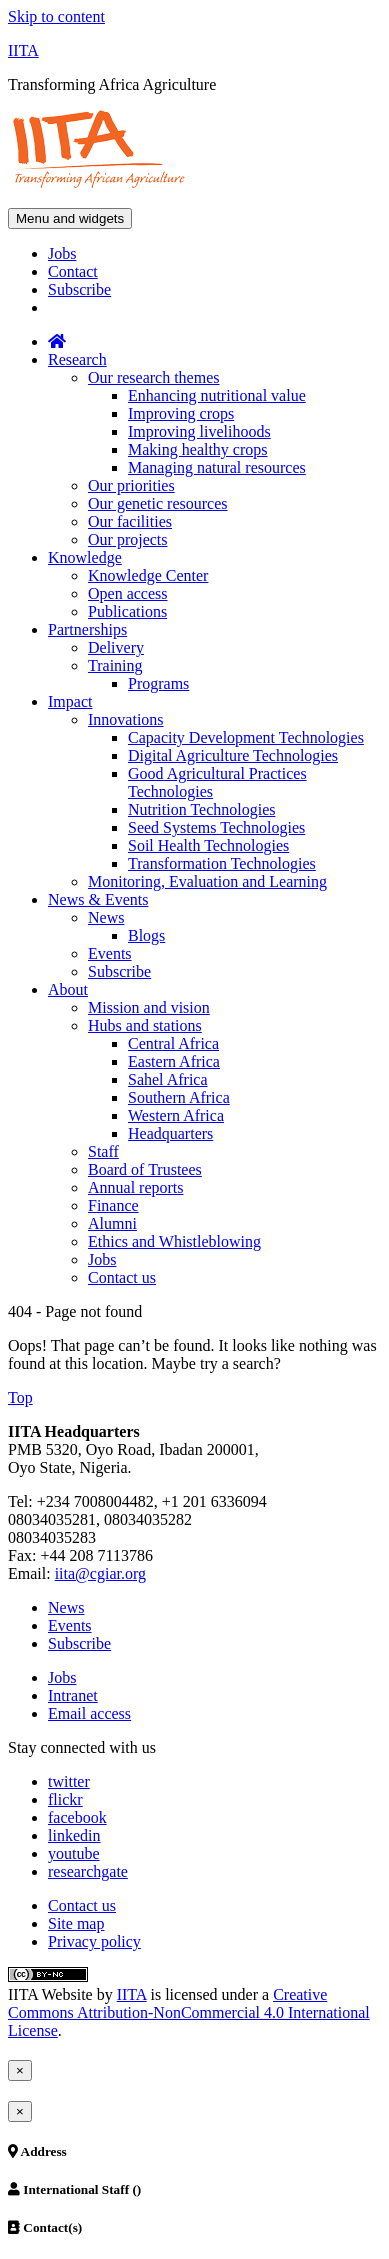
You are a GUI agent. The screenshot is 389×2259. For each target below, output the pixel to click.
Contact (73, 271)
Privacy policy (94, 1941)
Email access (89, 1713)
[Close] (20, 2070)
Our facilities (130, 521)
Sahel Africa (168, 1079)
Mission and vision (149, 1007)
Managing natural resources (217, 467)
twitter (69, 1781)
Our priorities (131, 485)
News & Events (98, 899)
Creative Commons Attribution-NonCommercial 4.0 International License (189, 2012)
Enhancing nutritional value (217, 395)
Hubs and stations (145, 1025)
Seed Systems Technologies (216, 827)
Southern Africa (179, 1097)
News (106, 917)
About (68, 989)
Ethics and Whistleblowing (174, 1241)
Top (20, 1397)
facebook (77, 1817)
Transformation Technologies (222, 863)
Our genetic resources (158, 503)
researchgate (88, 1871)
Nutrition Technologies (201, 809)
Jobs (62, 253)
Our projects (128, 539)
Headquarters (170, 1133)
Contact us (122, 1277)
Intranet (73, 1695)
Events (110, 953)
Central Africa (173, 1043)
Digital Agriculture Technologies (233, 755)
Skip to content (56, 16)
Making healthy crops (198, 449)
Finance (113, 1205)
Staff (103, 1151)
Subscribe (79, 289)
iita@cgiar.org (100, 1573)
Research (77, 359)
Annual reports (136, 1187)
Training (115, 665)
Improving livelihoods (199, 431)
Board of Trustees (145, 1169)
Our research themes (154, 377)
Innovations (126, 719)
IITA (23, 50)
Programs (158, 683)
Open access (128, 593)
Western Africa (176, 1115)
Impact (70, 701)
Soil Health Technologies (208, 845)
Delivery (116, 647)
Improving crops (181, 413)
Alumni (112, 1223)
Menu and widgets (70, 218)
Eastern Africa (174, 1061)
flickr (65, 1799)
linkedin (74, 1835)
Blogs (146, 935)
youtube (74, 1853)
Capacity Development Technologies (246, 737)
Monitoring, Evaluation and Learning (207, 881)
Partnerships (87, 629)
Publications (127, 611)
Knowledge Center (148, 575)
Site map (76, 1923)
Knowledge (85, 557)
